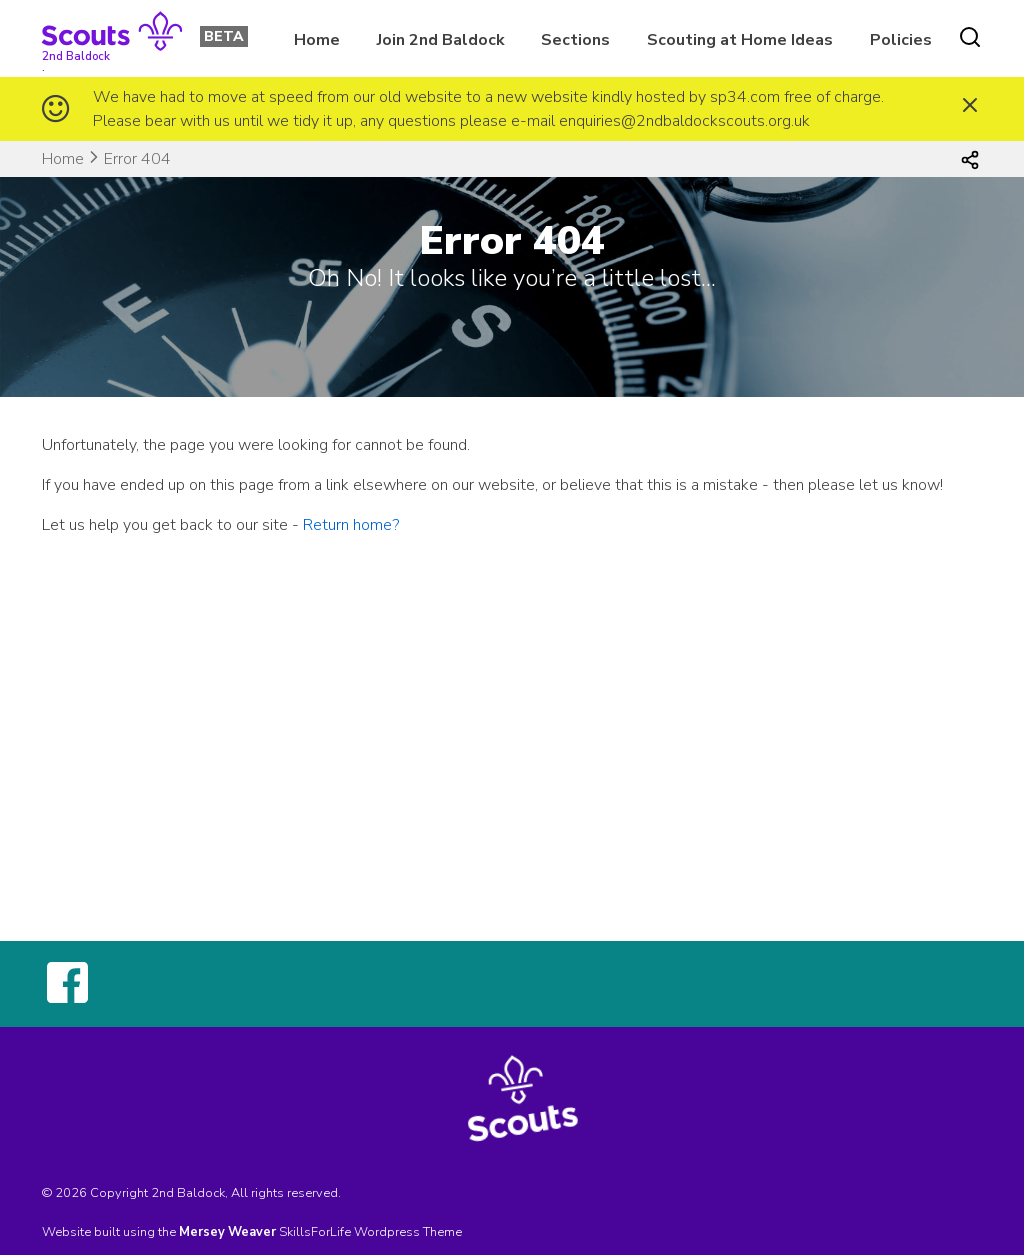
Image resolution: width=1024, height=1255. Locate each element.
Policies (901, 40)
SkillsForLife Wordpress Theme (370, 1232)
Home (317, 40)
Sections (575, 40)
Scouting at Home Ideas (740, 40)
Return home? (351, 525)
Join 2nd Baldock (441, 40)
